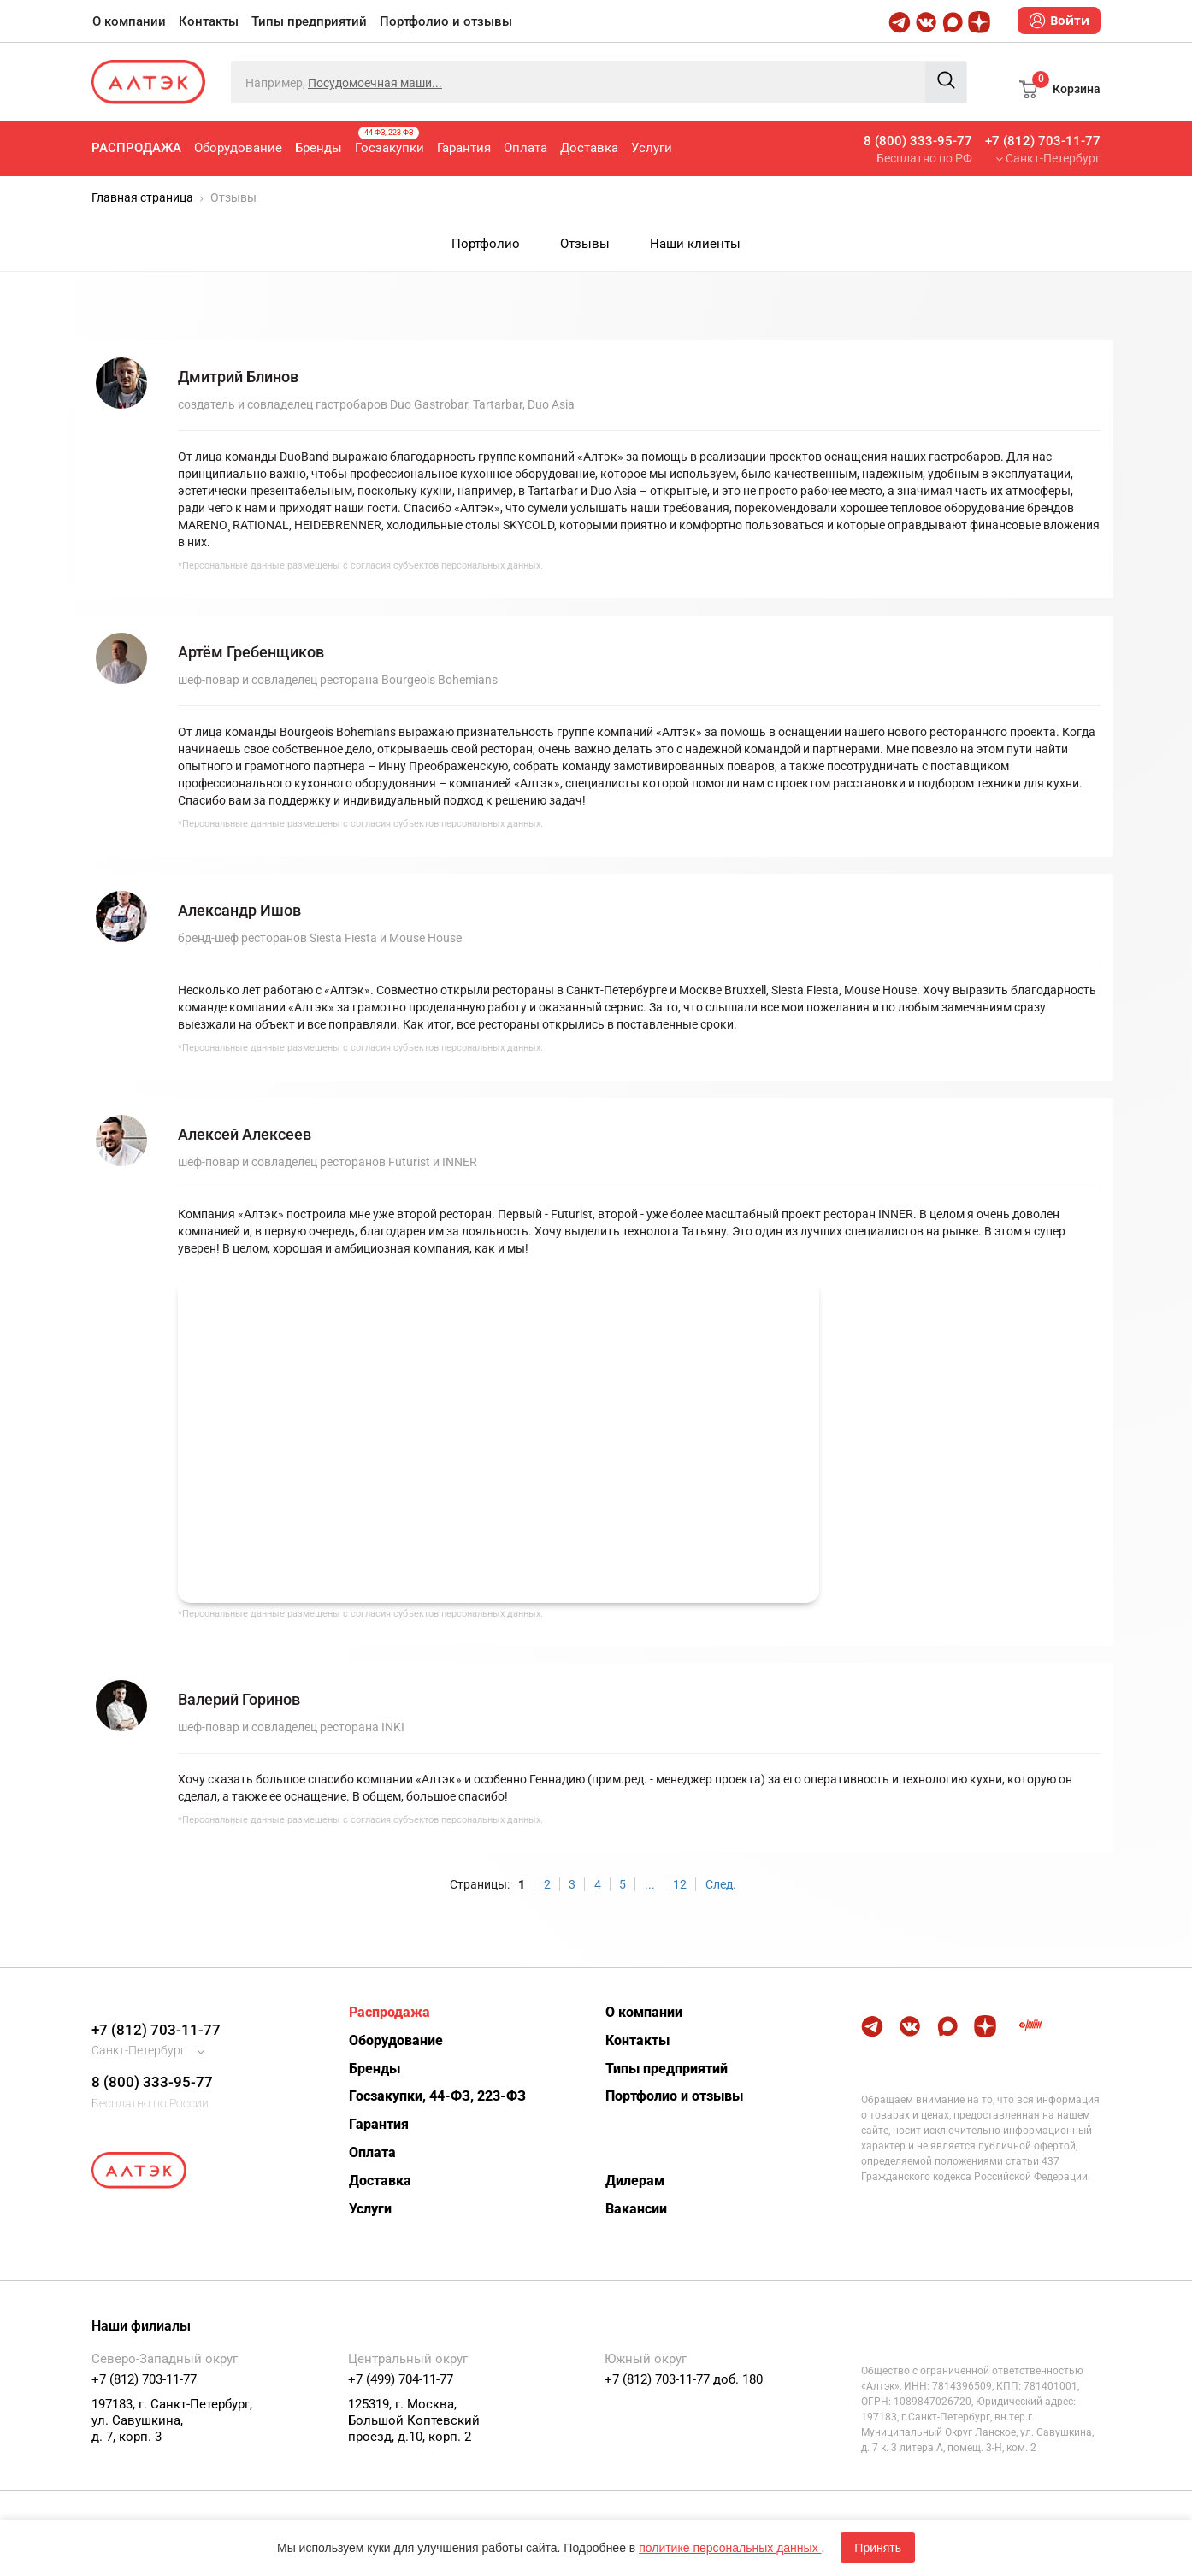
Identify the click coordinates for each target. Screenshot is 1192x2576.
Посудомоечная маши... (375, 83)
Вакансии (636, 2209)
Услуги (651, 148)
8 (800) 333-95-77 (918, 141)
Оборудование (238, 148)
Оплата (525, 148)
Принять (877, 2548)
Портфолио (485, 243)
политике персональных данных (730, 2548)
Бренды (318, 148)
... (650, 1884)
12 (680, 1884)
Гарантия (464, 148)
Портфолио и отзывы (446, 21)
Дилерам (634, 2180)
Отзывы (585, 243)
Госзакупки (389, 141)
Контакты (209, 21)
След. (720, 1884)
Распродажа (136, 148)
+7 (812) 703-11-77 (1043, 141)
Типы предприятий (309, 21)
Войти (1059, 20)
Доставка (589, 148)
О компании (129, 21)
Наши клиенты (695, 243)
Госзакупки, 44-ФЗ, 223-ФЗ (437, 2096)
